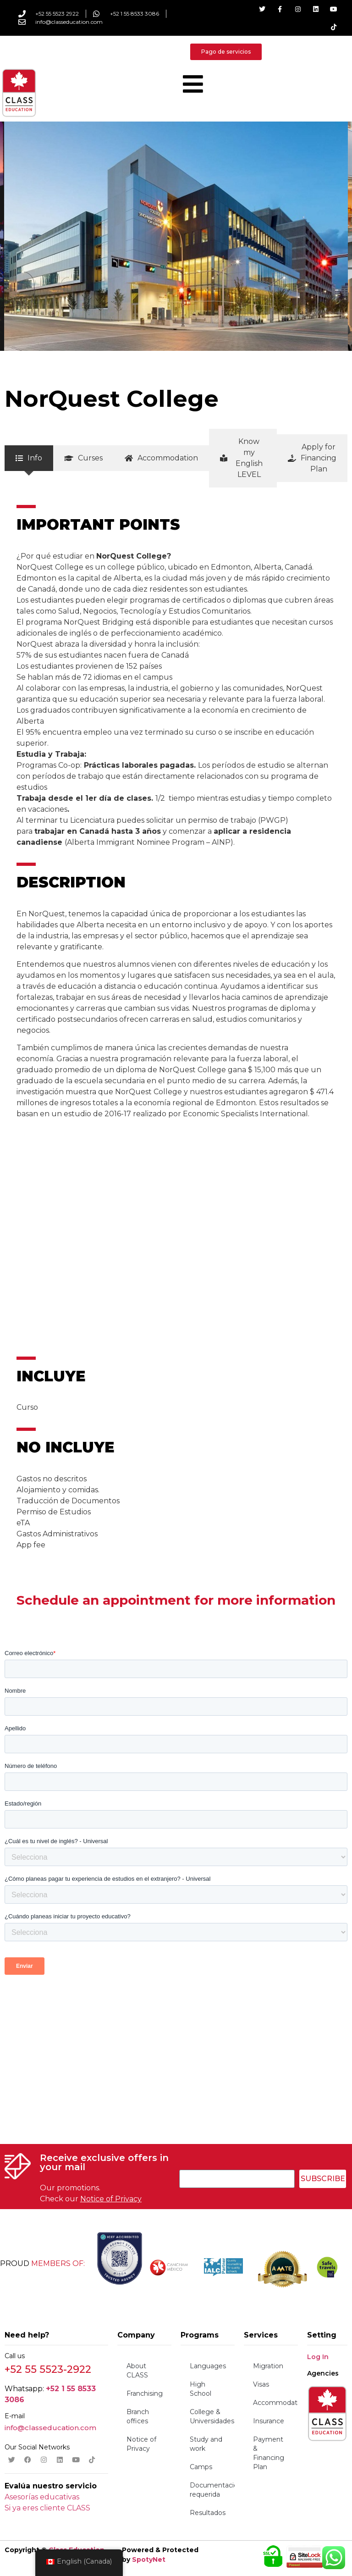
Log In (318, 2357)
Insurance (268, 2421)
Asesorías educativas (42, 2497)
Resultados (208, 2513)
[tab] (29, 458)
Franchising (144, 2393)
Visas (261, 2384)
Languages (208, 2366)
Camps (201, 2467)
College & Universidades (212, 2416)
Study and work (206, 2444)
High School (200, 2389)
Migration (268, 2366)
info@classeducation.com (50, 2427)
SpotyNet (148, 2559)
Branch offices (137, 2416)
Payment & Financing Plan (268, 2453)
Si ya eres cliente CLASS (47, 2508)
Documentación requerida (212, 2489)
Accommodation (275, 2403)
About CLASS (137, 2370)
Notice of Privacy (111, 2198)
